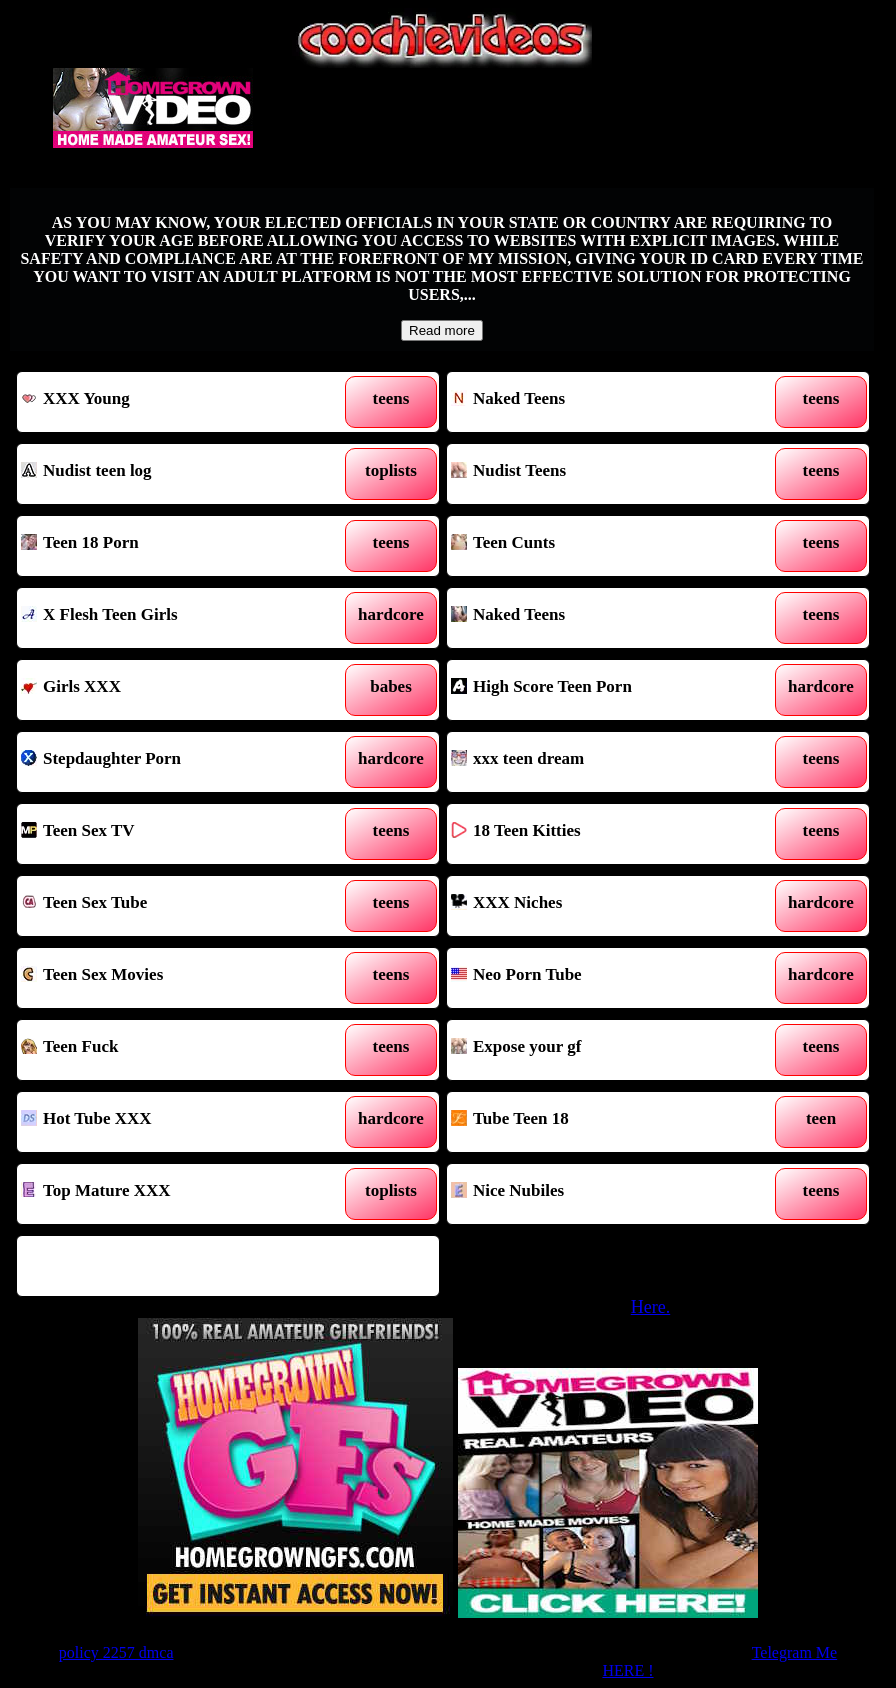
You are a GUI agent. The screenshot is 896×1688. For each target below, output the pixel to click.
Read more (442, 330)
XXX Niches (603, 906)
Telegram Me (795, 1652)
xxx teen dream (603, 762)
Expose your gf (603, 1050)
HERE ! (627, 1670)
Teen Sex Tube (173, 906)
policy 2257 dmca (116, 1652)
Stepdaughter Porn (173, 762)
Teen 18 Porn (173, 546)
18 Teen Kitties (603, 834)
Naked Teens (603, 402)
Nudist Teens (603, 474)
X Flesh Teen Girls (173, 618)
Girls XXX (173, 690)
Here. (650, 1307)
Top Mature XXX (173, 1194)
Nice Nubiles (603, 1194)
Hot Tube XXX (173, 1122)
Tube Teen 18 (603, 1122)
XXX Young (173, 402)
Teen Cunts (603, 546)
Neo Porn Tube (603, 978)
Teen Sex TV (173, 834)
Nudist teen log (173, 474)
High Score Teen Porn (603, 690)
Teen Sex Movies (173, 978)
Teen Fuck (173, 1050)
